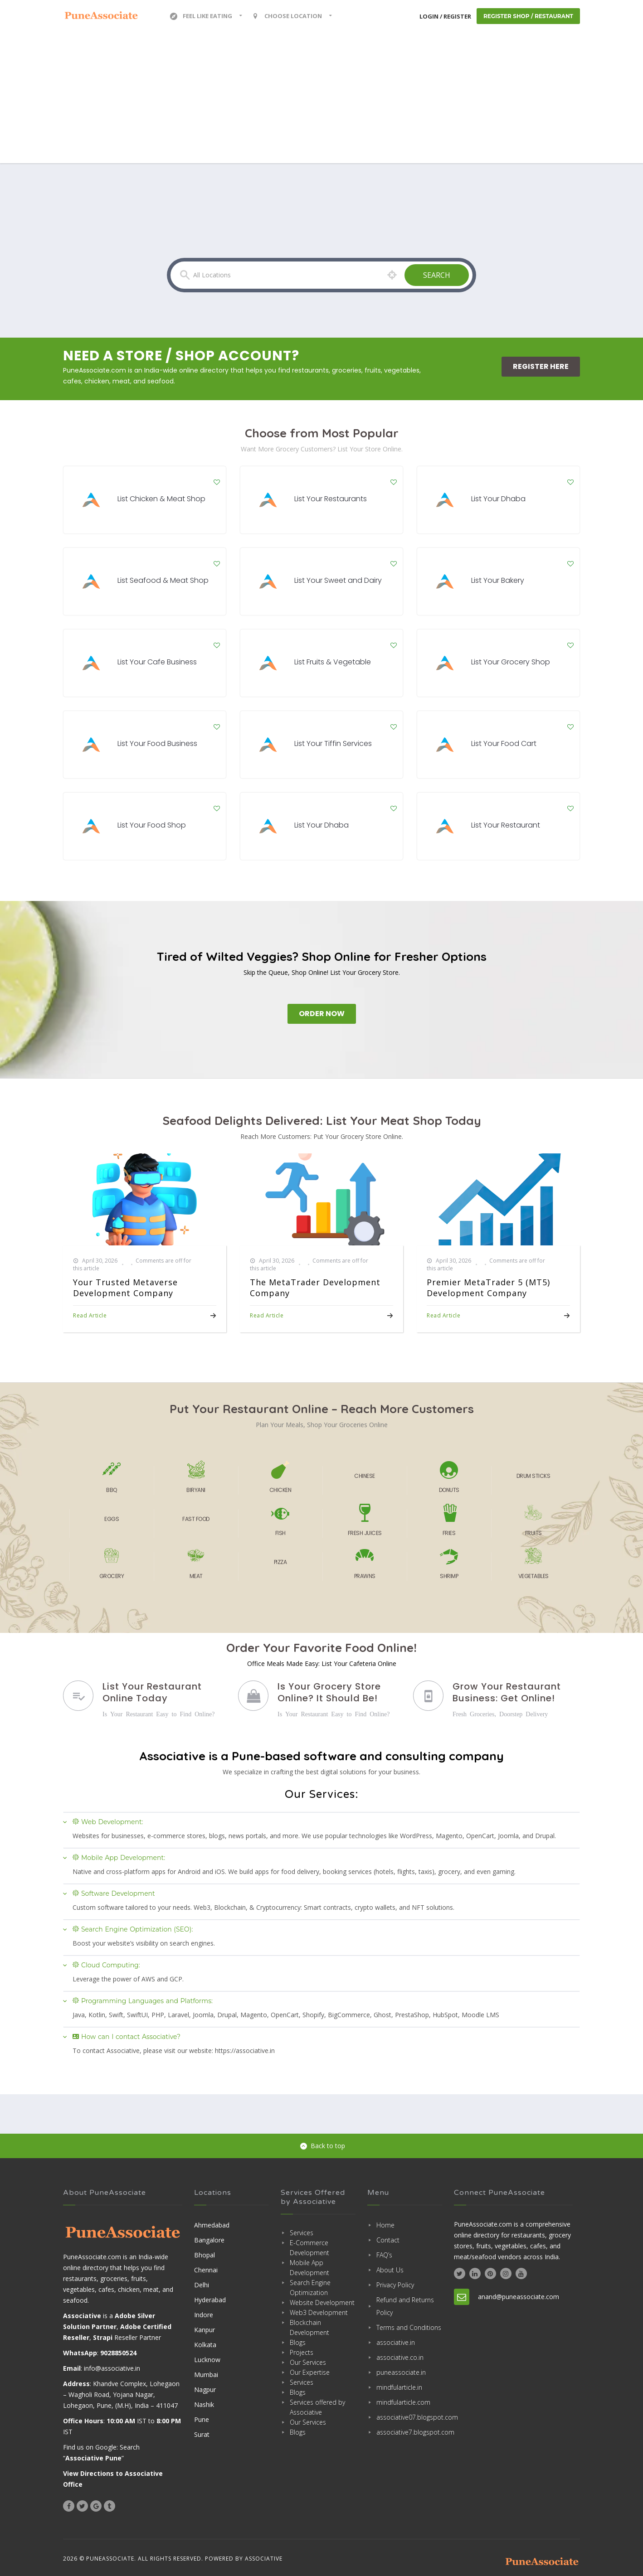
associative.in (395, 2342)
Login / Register (445, 16)
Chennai (206, 2270)
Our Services (308, 2362)
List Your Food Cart (503, 743)
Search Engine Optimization (310, 2287)
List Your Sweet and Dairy (338, 580)
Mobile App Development (309, 2267)
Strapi (102, 2337)
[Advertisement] (321, 99)
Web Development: (108, 1822)
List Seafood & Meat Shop (163, 580)
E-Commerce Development (309, 2247)
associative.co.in (400, 2357)
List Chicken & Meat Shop (161, 499)
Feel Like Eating (201, 16)
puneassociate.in (401, 2372)
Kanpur (204, 2329)
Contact (387, 2240)
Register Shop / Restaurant (528, 16)
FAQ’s (384, 2255)
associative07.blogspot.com (409, 2417)
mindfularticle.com (403, 2402)
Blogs (298, 2342)
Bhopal (204, 2255)
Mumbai (206, 2374)
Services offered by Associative (317, 2407)
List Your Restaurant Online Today (152, 1692)
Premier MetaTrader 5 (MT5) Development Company (488, 1287)
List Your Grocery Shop (510, 662)
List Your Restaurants (330, 499)
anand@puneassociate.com (518, 2296)
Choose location (287, 16)
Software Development (114, 1893)
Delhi (201, 2285)
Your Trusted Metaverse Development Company (125, 1287)
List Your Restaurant (505, 825)
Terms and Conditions (408, 2327)
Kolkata (205, 2344)
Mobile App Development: (119, 1858)
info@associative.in (112, 2368)
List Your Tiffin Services (333, 743)
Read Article (90, 1315)
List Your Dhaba (498, 499)
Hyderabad (210, 2299)
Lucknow (207, 2359)
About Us (390, 2270)
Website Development (322, 2302)
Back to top (322, 2145)
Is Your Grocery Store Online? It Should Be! (329, 1692)
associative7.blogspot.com (409, 2432)
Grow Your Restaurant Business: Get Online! (507, 1692)
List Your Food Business (157, 743)
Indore (203, 2314)
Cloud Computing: (106, 1965)
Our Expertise (310, 2372)
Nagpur (205, 2389)
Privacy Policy (395, 2285)
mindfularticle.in (399, 2387)
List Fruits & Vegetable (332, 662)
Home (385, 2225)
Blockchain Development (309, 2327)
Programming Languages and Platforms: (143, 2001)
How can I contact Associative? (126, 2037)
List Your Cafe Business (157, 662)
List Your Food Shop (151, 825)
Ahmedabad (211, 2225)
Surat (201, 2434)
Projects (301, 2352)
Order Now (322, 1013)
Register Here (541, 366)
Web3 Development (319, 2312)
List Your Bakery (497, 580)
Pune (201, 2419)
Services (301, 2232)
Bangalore (209, 2240)
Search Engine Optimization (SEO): (133, 1929)
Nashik (204, 2404)
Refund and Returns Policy (405, 2306)
